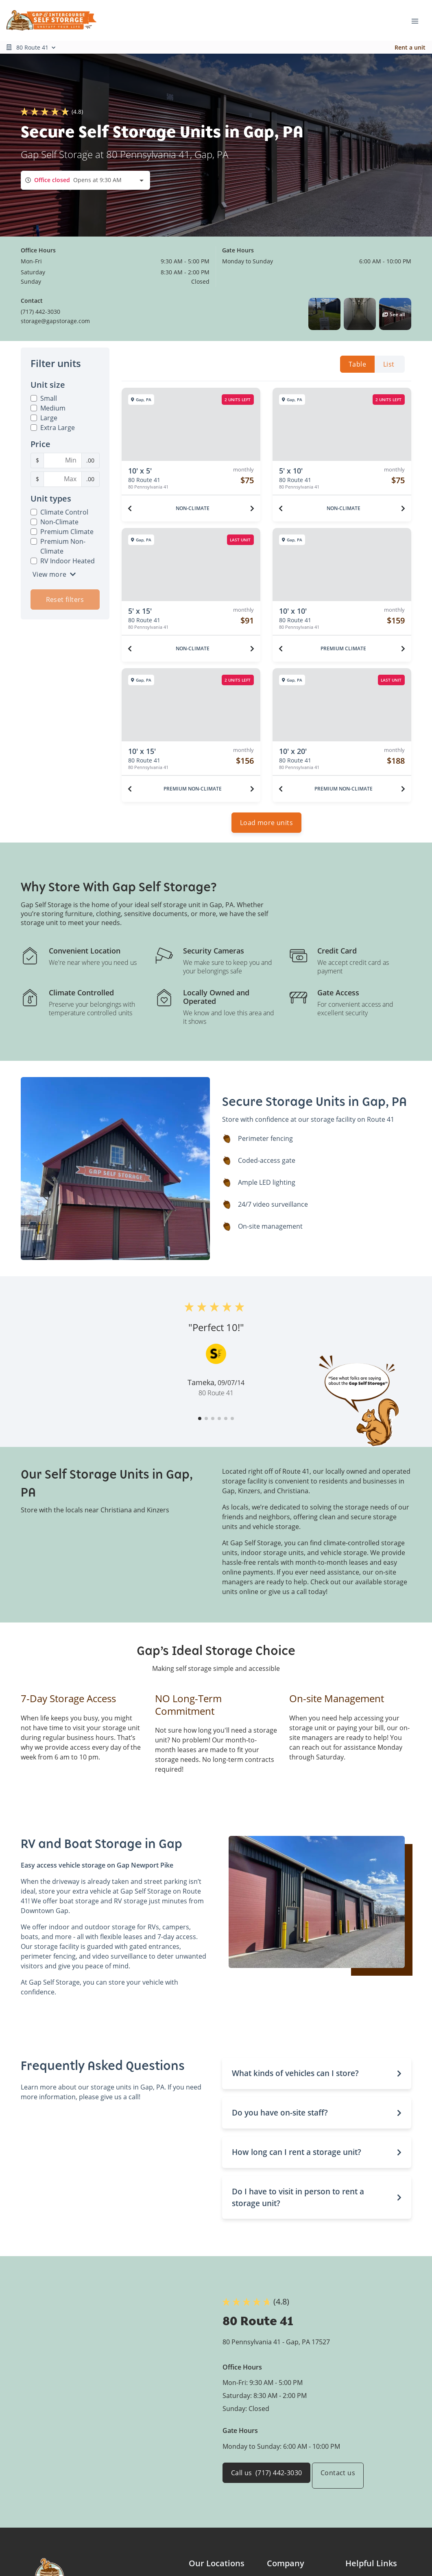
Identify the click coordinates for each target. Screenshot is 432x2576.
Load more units (266, 828)
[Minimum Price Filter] (63, 460)
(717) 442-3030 (40, 311)
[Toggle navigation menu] (418, 20)
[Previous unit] (130, 508)
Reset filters (65, 599)
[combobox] (85, 180)
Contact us (346, 2481)
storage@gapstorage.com (55, 321)
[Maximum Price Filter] (63, 479)
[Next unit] (252, 508)
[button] (324, 314)
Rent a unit (410, 47)
